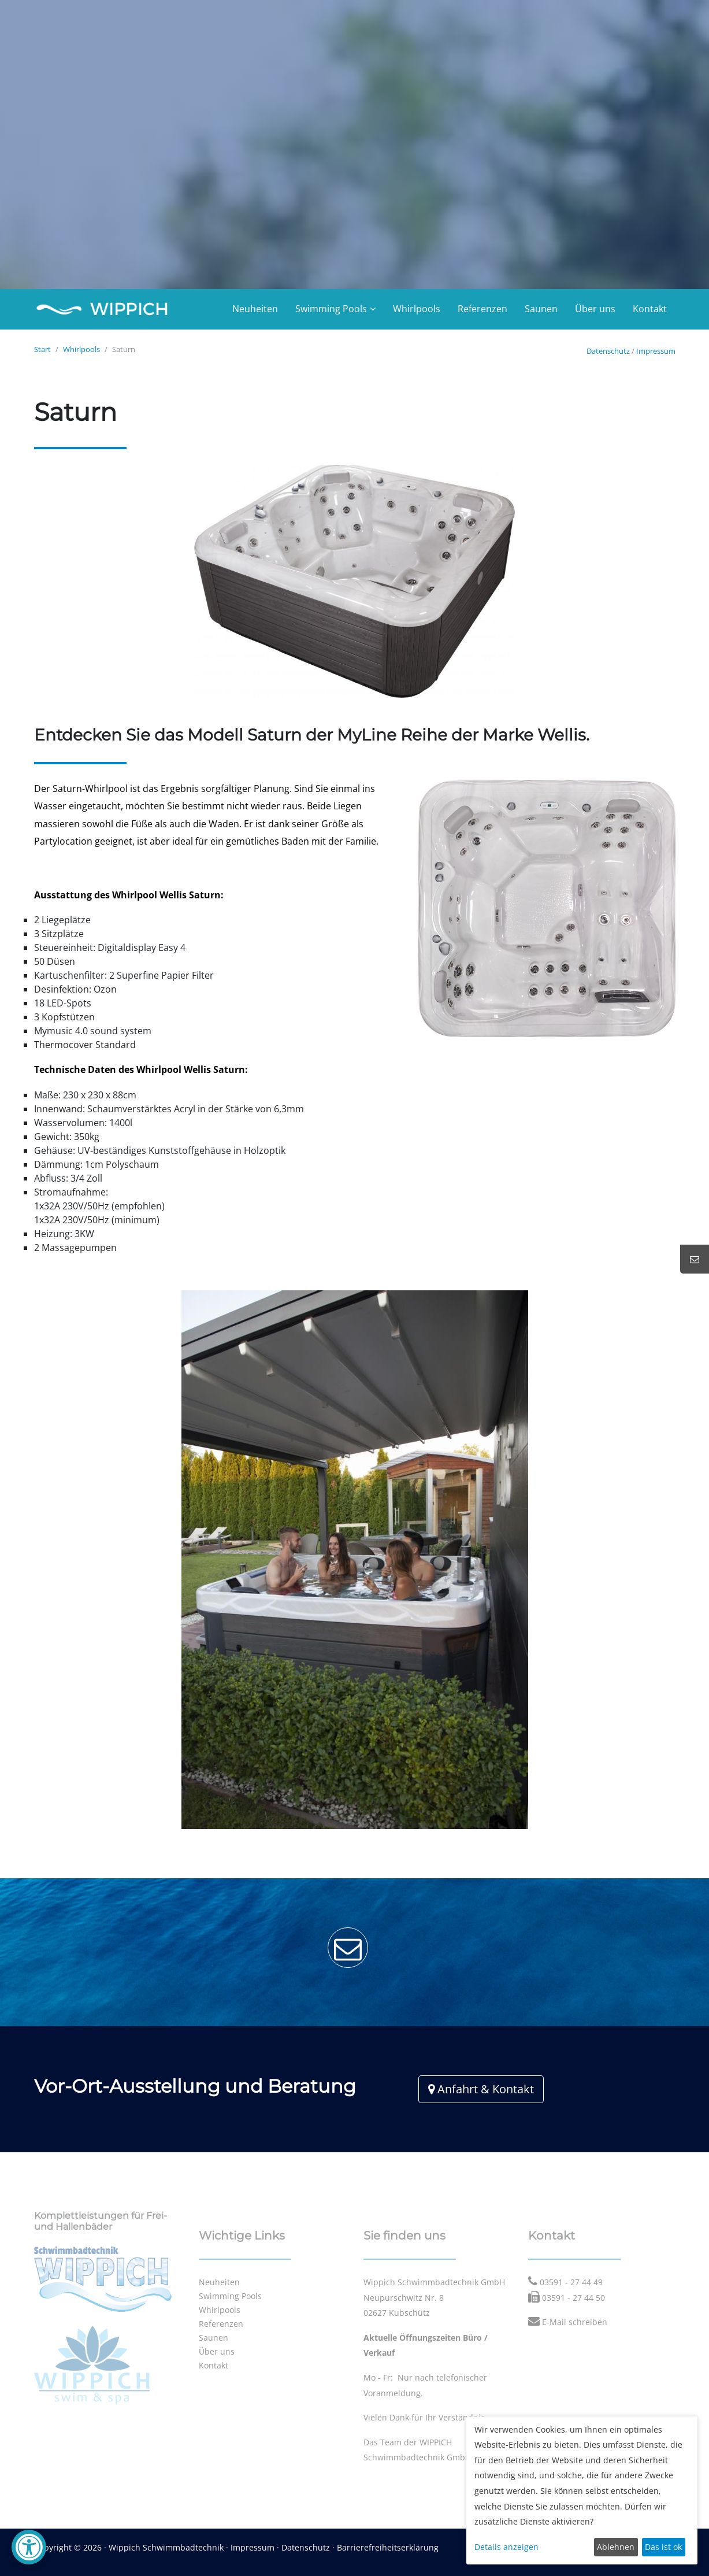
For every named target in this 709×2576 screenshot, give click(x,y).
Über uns (595, 308)
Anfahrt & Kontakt (481, 2089)
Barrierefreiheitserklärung (388, 2547)
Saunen (541, 308)
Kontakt (650, 308)
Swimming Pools (331, 308)
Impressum (655, 351)
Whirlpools (416, 308)
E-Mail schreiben (574, 2321)
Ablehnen (615, 2546)
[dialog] (581, 2490)
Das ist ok (663, 2546)
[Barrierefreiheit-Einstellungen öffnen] (29, 2547)
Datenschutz (608, 351)
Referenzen (482, 308)
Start (42, 349)
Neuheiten (255, 308)
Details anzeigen (506, 2546)
